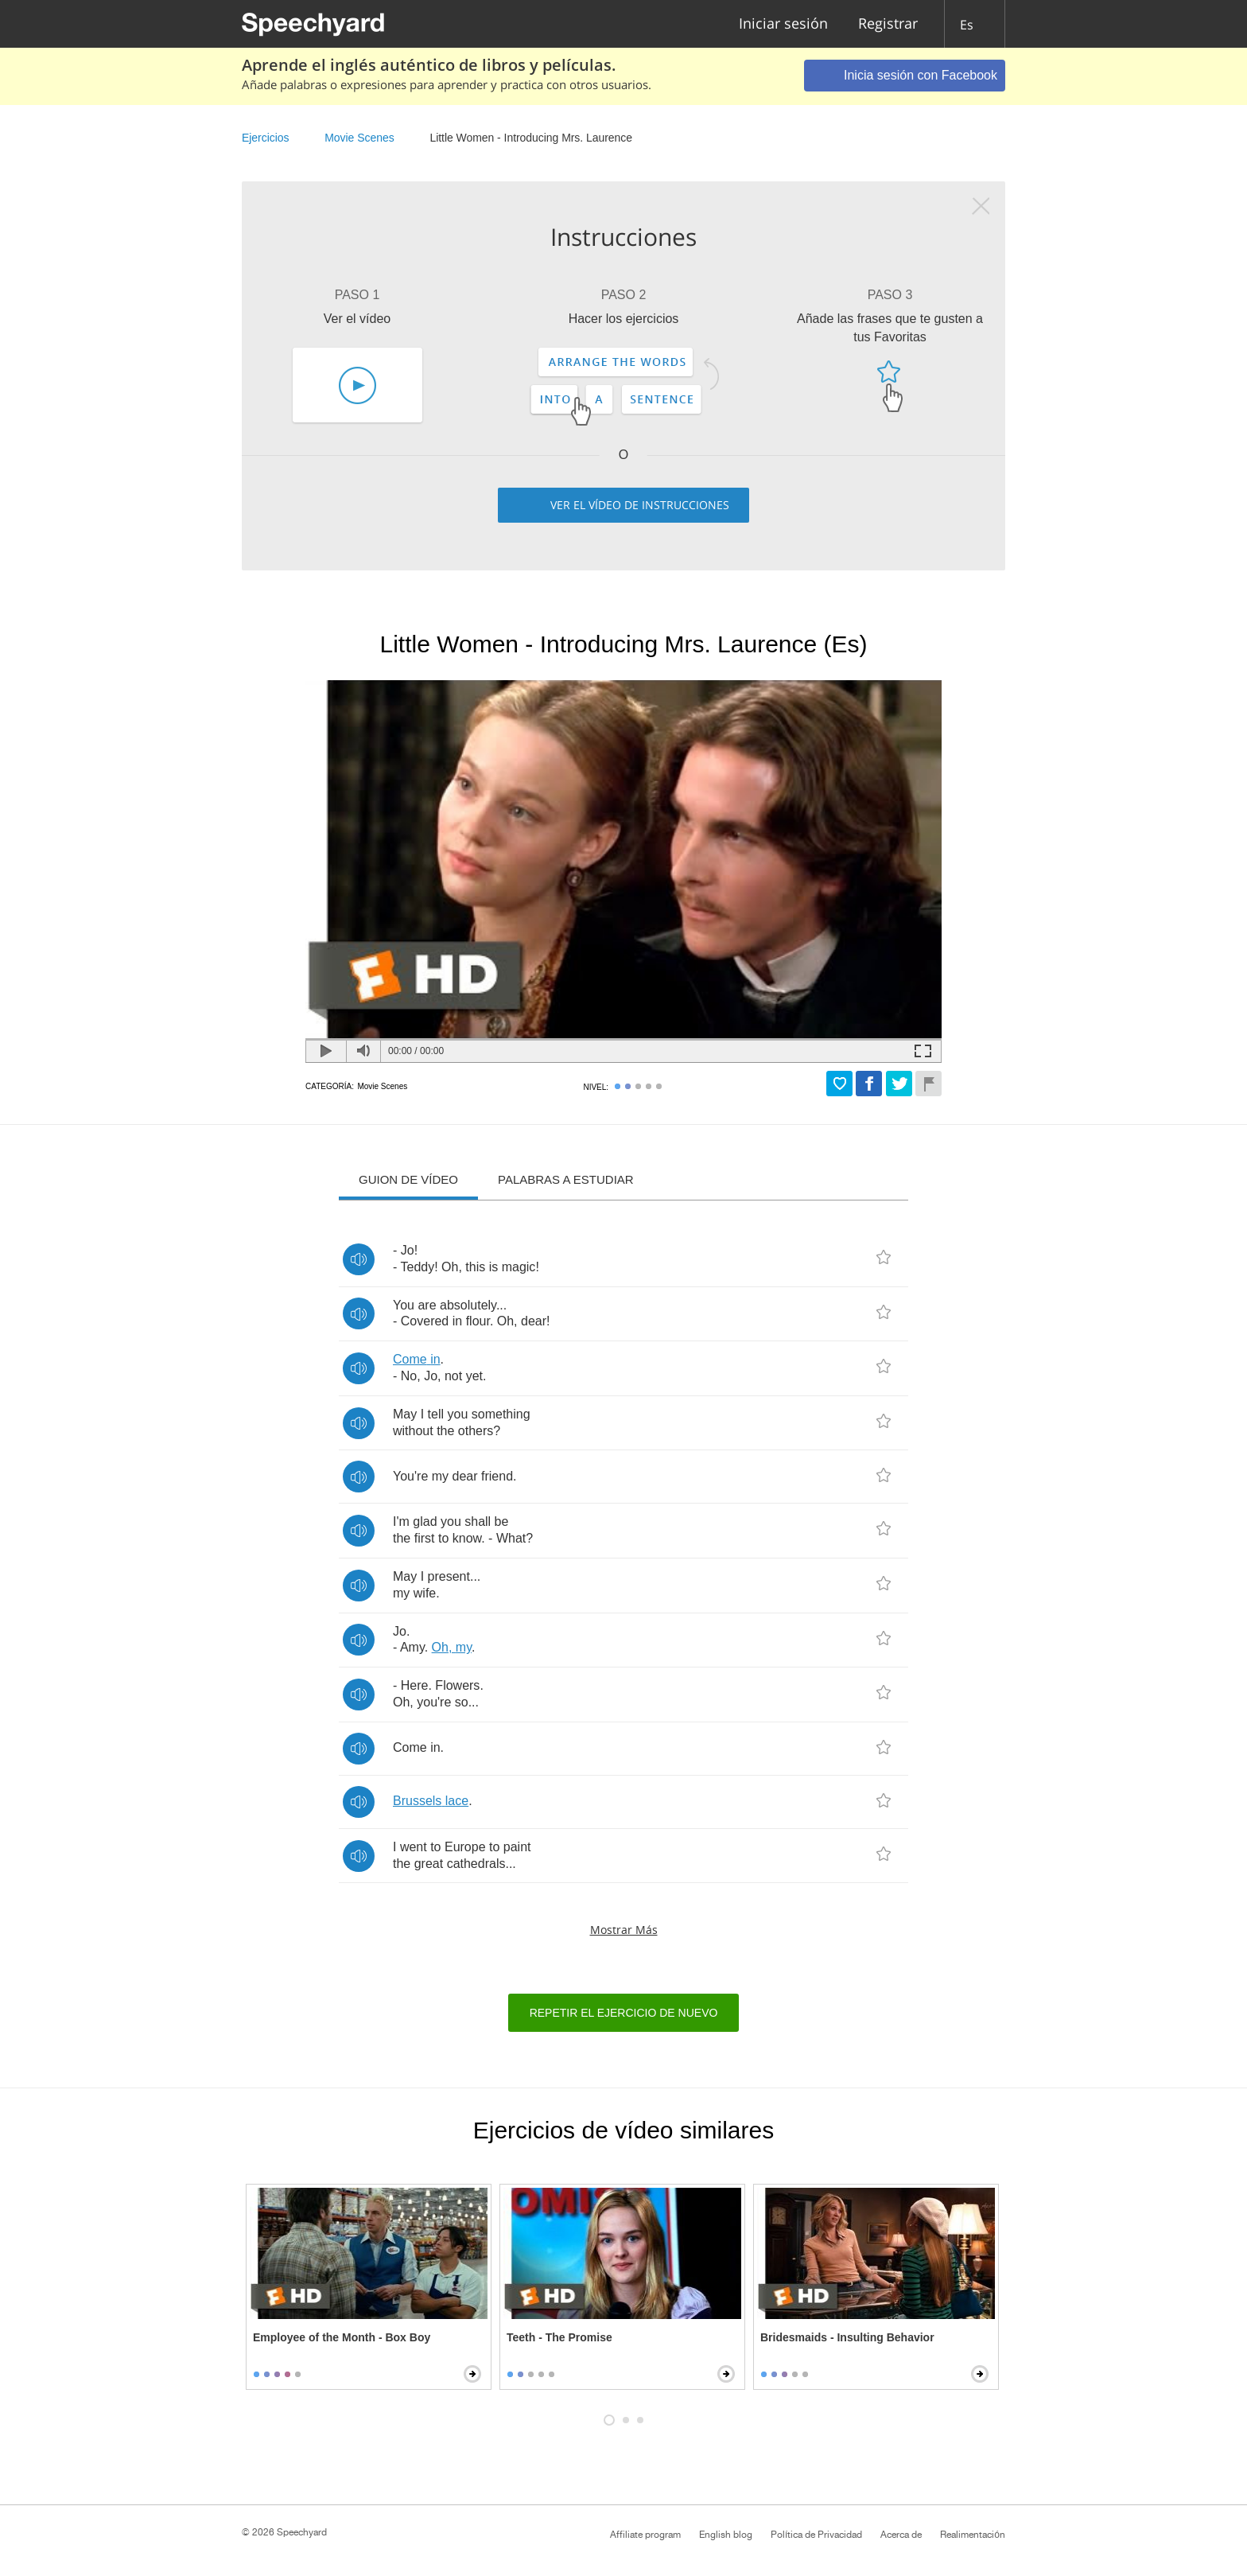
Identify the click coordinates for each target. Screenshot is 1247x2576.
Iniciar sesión (783, 24)
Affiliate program (645, 2534)
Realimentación (972, 2534)
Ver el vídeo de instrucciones (639, 504)
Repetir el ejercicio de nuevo (624, 2012)
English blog (725, 2534)
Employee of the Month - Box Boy (341, 2337)
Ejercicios (265, 137)
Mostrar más (624, 1929)
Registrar (888, 24)
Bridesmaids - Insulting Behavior (847, 2337)
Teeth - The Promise (559, 2337)
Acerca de (901, 2534)
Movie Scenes (359, 137)
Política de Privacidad (816, 2534)
